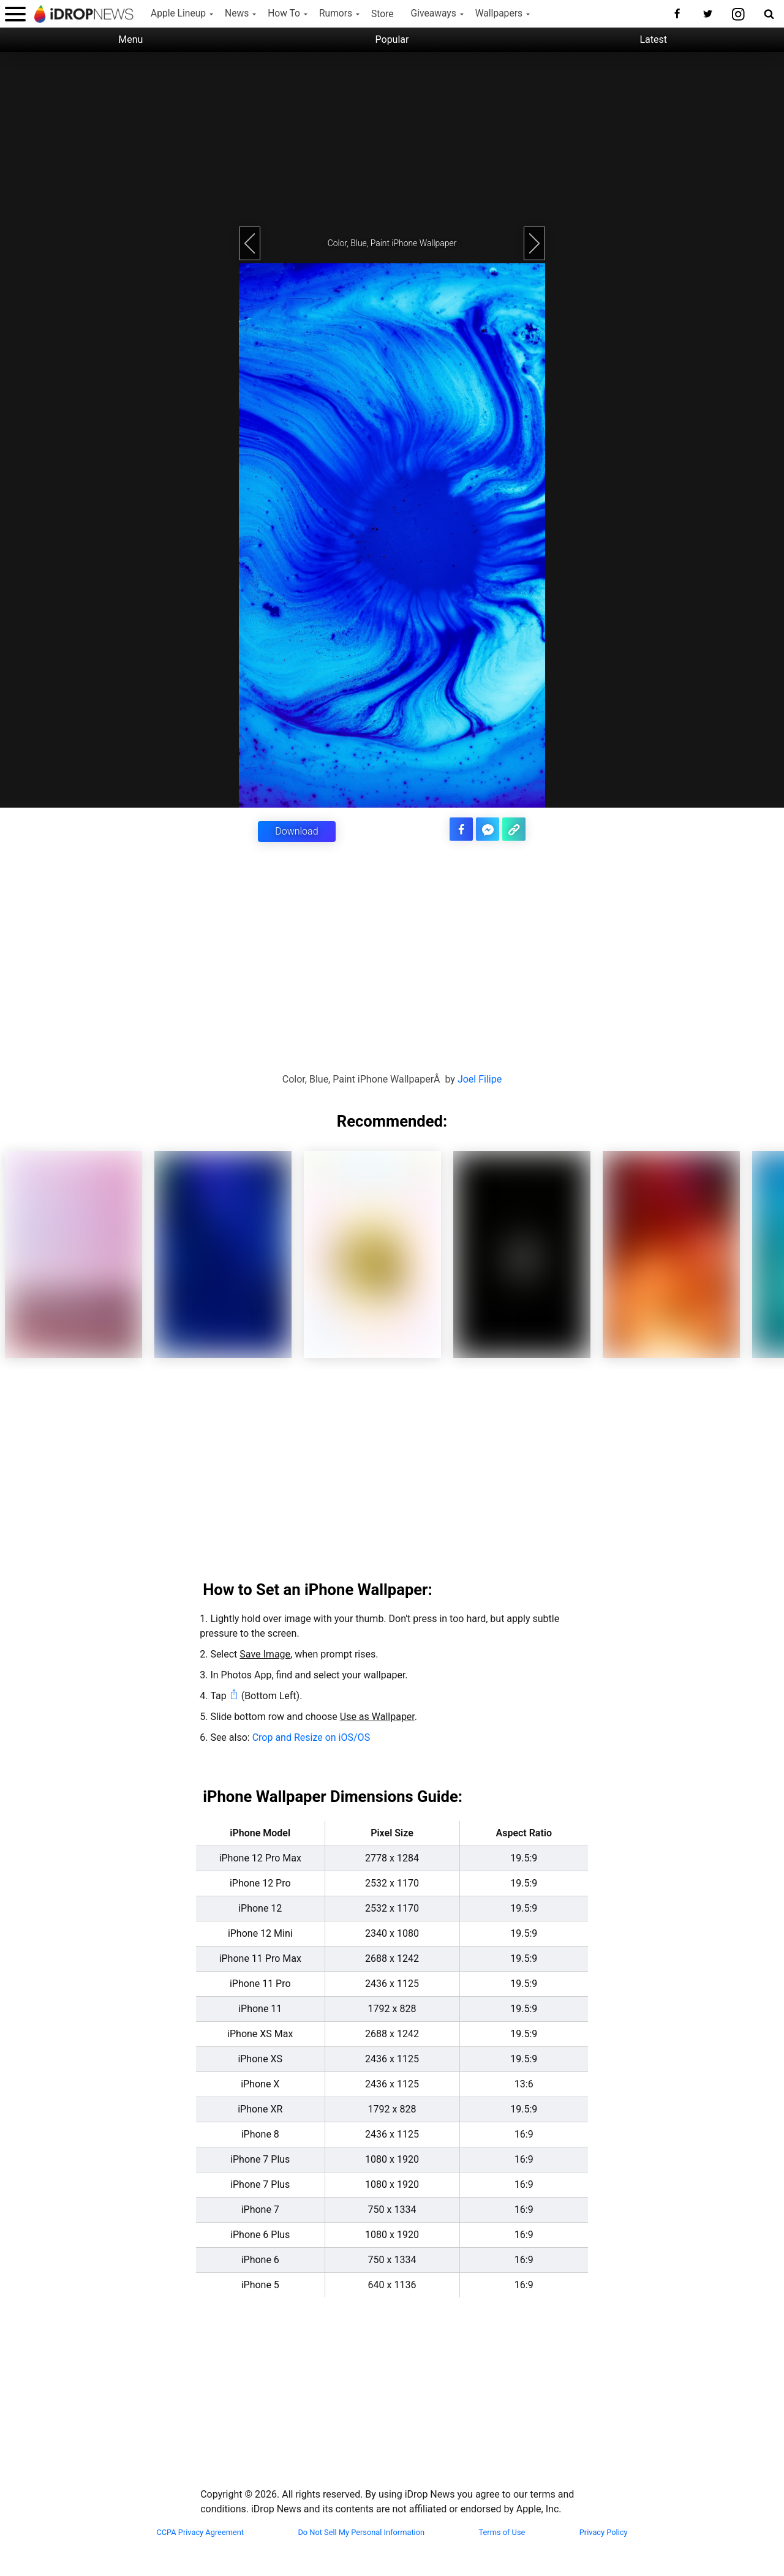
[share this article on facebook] (463, 829)
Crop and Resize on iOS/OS (311, 1737)
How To (284, 13)
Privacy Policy (603, 2532)
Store (382, 14)
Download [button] (296, 831)
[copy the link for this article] (514, 829)
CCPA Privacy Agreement (200, 2532)
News (237, 13)
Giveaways (433, 13)
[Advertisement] (392, 137)
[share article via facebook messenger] (488, 829)
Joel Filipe (480, 1079)
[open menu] (15, 14)
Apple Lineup (178, 13)
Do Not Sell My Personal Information (361, 2532)
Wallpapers (498, 13)
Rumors (335, 13)
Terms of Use (502, 2532)
